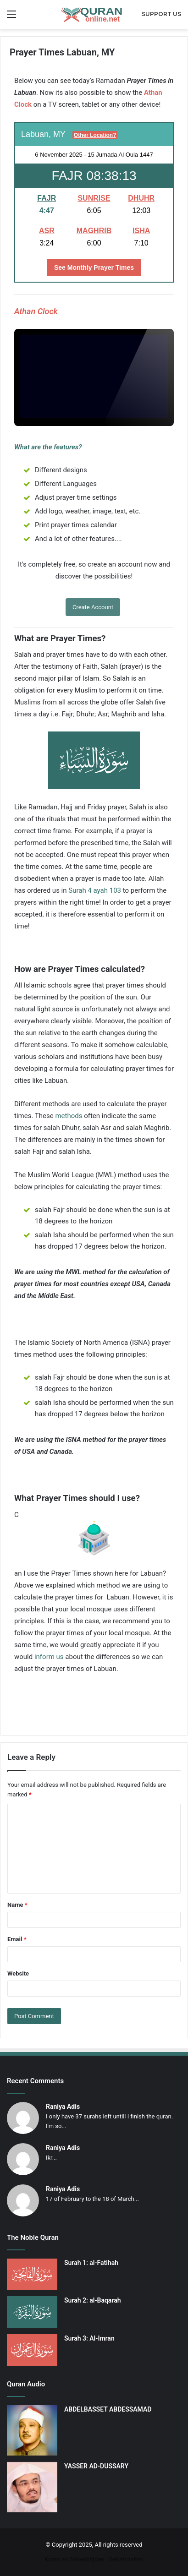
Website (18, 1973)
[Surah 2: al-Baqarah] (32, 2312)
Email (17, 1939)
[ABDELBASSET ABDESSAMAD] (32, 2430)
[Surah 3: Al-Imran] (32, 2350)
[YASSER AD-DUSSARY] (32, 2487)
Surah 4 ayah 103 (94, 890)
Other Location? (95, 135)
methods (68, 1116)
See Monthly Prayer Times (94, 267)
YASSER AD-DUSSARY (96, 2466)
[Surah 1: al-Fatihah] (32, 2274)
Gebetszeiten (126, 2559)
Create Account (92, 607)
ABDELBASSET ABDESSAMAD (107, 2409)
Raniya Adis (63, 2106)
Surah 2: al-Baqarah (92, 2300)
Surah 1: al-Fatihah (91, 2262)
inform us (49, 1657)
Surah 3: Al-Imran (89, 2338)
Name (17, 1904)
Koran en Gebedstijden (74, 2559)
